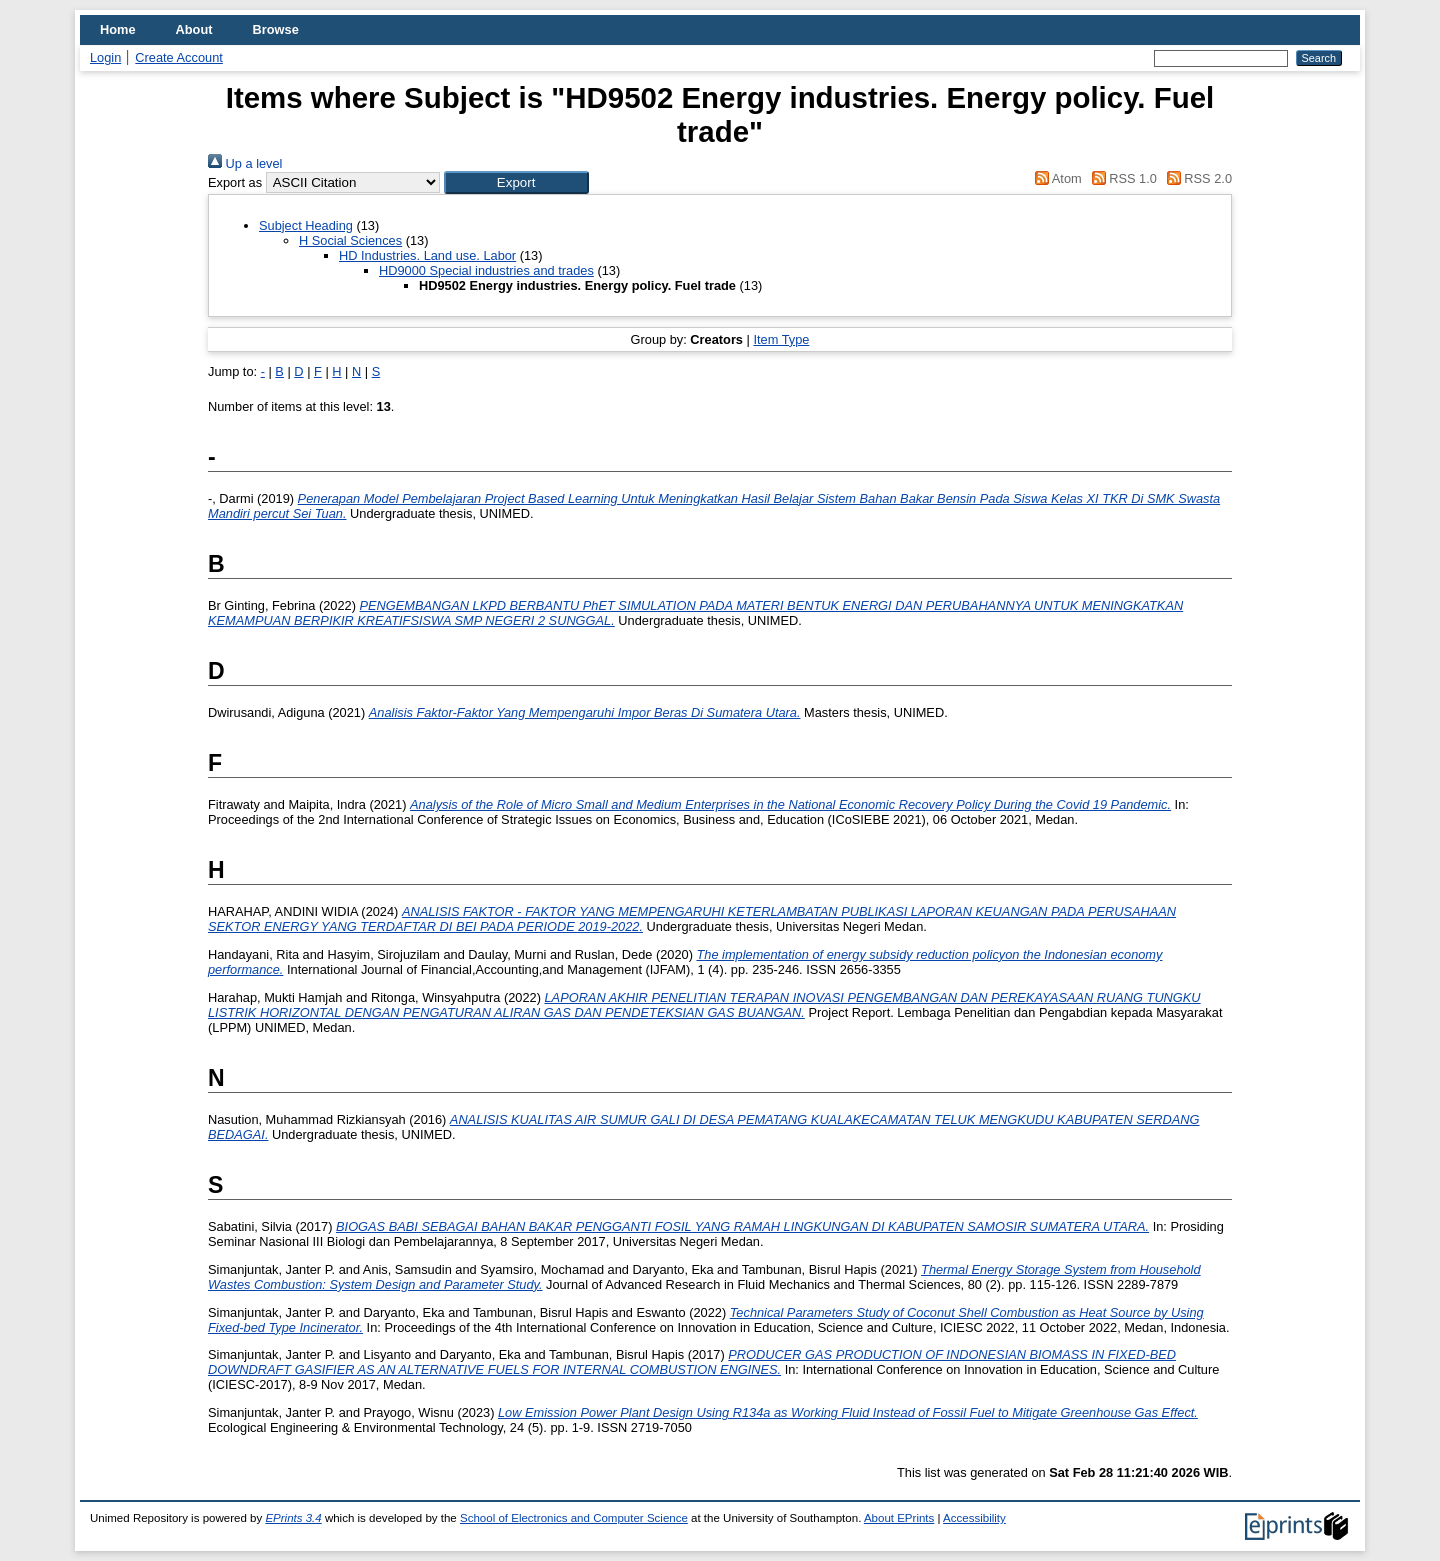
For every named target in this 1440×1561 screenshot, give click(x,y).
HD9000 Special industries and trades (486, 270)
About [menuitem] (194, 29)
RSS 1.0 (1121, 178)
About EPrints (899, 1518)
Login (105, 57)
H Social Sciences (350, 240)
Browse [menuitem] (276, 29)
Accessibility (974, 1518)
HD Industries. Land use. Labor (427, 255)
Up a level (245, 163)
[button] (516, 182)
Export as (235, 182)
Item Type (781, 339)
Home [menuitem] (118, 29)
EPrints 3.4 (293, 1518)
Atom (1055, 178)
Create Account (179, 57)
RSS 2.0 (1196, 178)
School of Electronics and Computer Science (574, 1518)
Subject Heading (306, 225)
